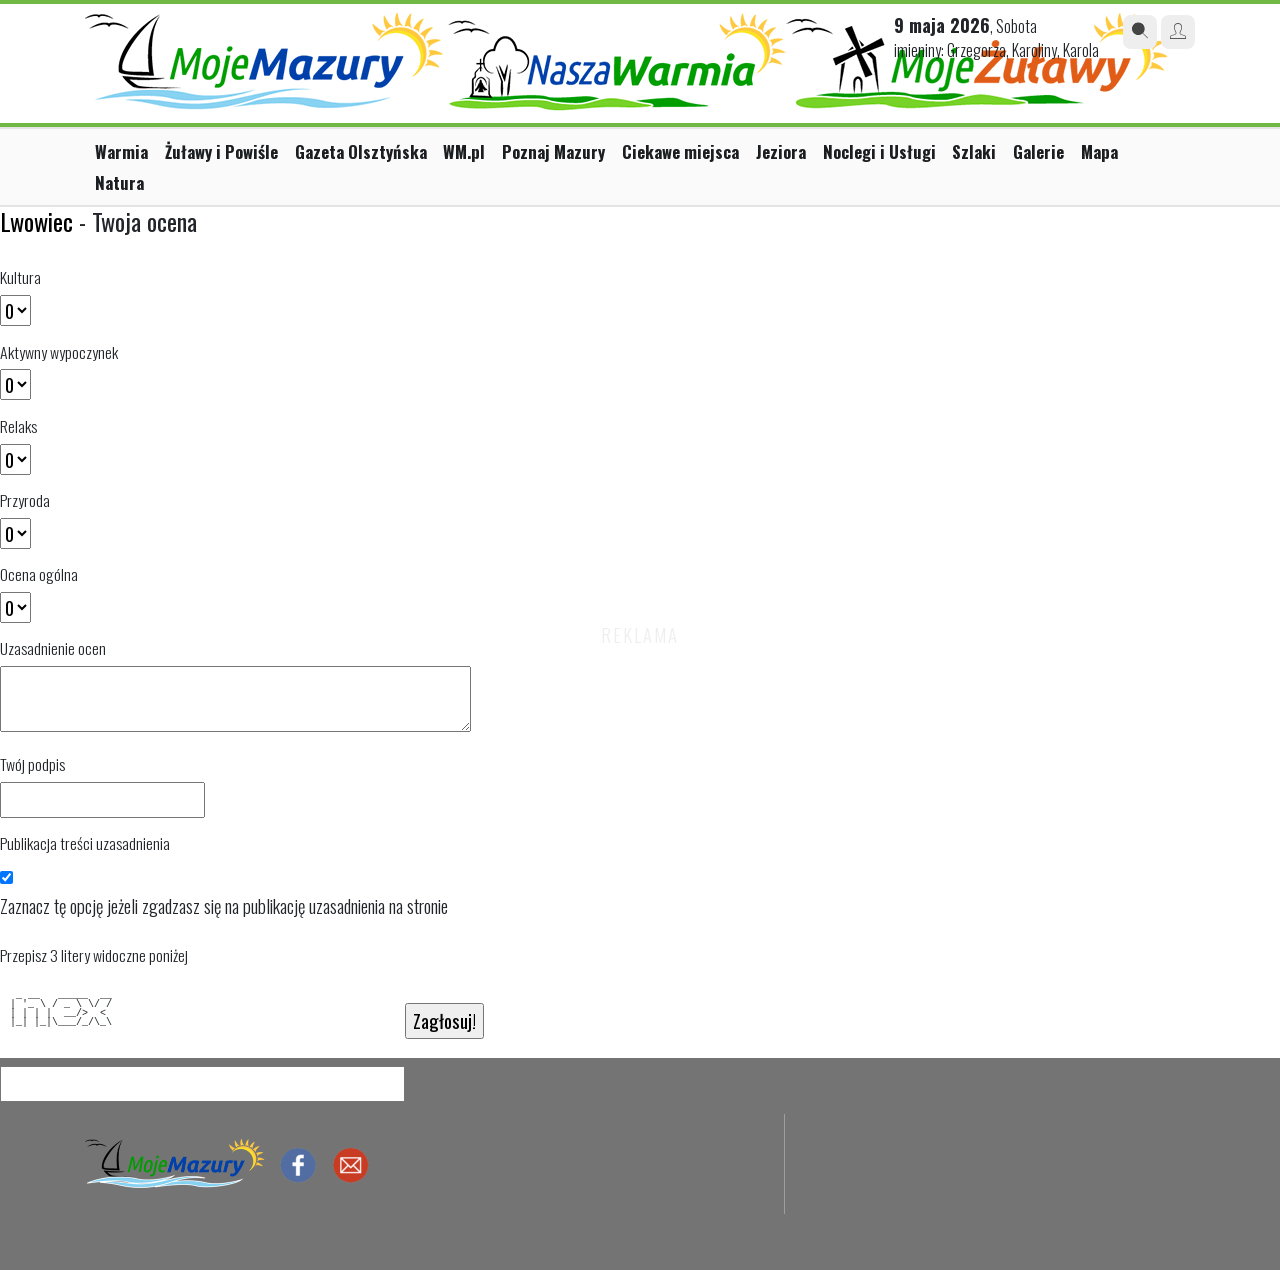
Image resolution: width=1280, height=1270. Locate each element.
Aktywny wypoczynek (59, 352)
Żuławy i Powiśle (221, 151)
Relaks (18, 426)
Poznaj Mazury (553, 151)
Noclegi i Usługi (879, 151)
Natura (119, 182)
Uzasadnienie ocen (53, 648)
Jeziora (781, 151)
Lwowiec (36, 221)
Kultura (20, 277)
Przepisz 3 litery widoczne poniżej (94, 955)
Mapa (1099, 151)
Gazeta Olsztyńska (361, 151)
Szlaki (974, 151)
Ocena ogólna (39, 574)
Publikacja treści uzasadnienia (85, 843)
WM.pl (464, 151)
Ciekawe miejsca (680, 151)
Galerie (1038, 151)
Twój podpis (32, 764)
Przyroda (25, 500)
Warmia (121, 151)
